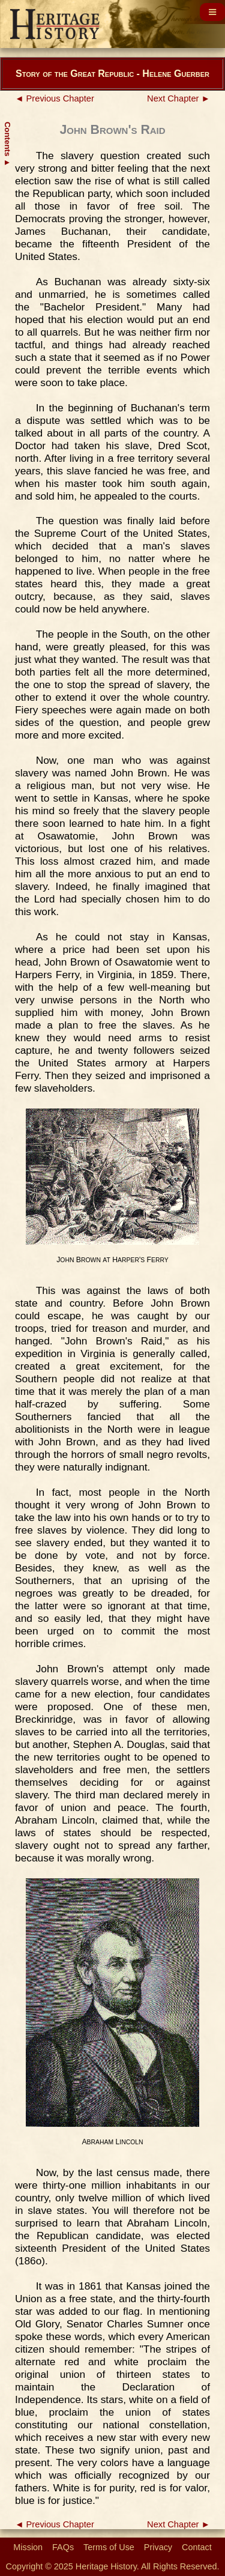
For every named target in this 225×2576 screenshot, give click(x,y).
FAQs (63, 2547)
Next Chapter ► (178, 98)
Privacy (158, 2547)
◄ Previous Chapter (54, 98)
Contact (197, 2547)
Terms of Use (108, 2547)
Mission (28, 2547)
